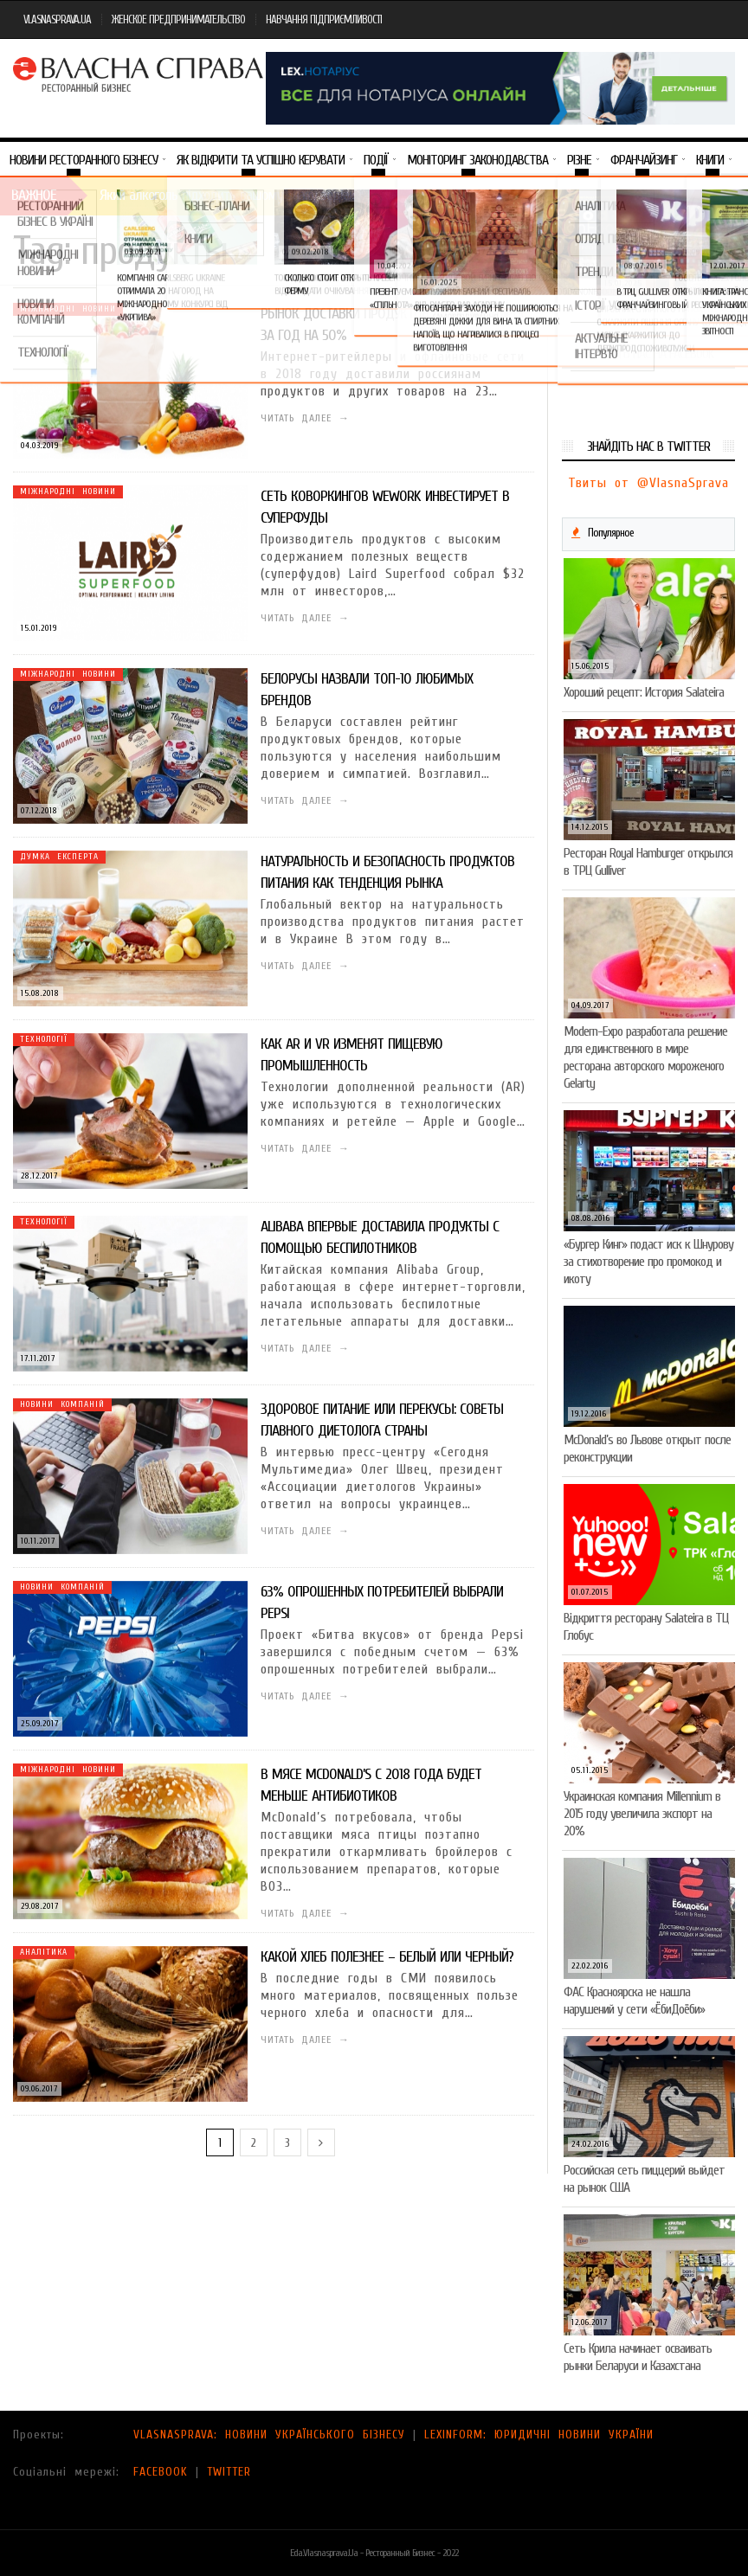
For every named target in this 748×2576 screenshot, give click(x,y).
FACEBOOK (160, 2471)
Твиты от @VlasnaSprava (648, 483)
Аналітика (44, 1952)
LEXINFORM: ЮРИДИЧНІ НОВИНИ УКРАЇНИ (539, 2434)
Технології (44, 1039)
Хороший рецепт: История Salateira (644, 692)
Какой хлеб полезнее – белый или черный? (387, 1957)
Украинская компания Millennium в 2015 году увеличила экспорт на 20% (642, 1814)
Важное (33, 195)
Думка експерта (59, 856)
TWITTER (229, 2471)
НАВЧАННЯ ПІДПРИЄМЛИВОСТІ (324, 19)
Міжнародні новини (68, 309)
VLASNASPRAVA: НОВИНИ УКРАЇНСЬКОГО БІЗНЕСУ (269, 2434)
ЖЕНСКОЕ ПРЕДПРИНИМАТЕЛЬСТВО (178, 19)
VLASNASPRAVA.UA (57, 19)
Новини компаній (62, 1404)
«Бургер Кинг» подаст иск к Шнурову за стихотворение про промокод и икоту (648, 1262)
